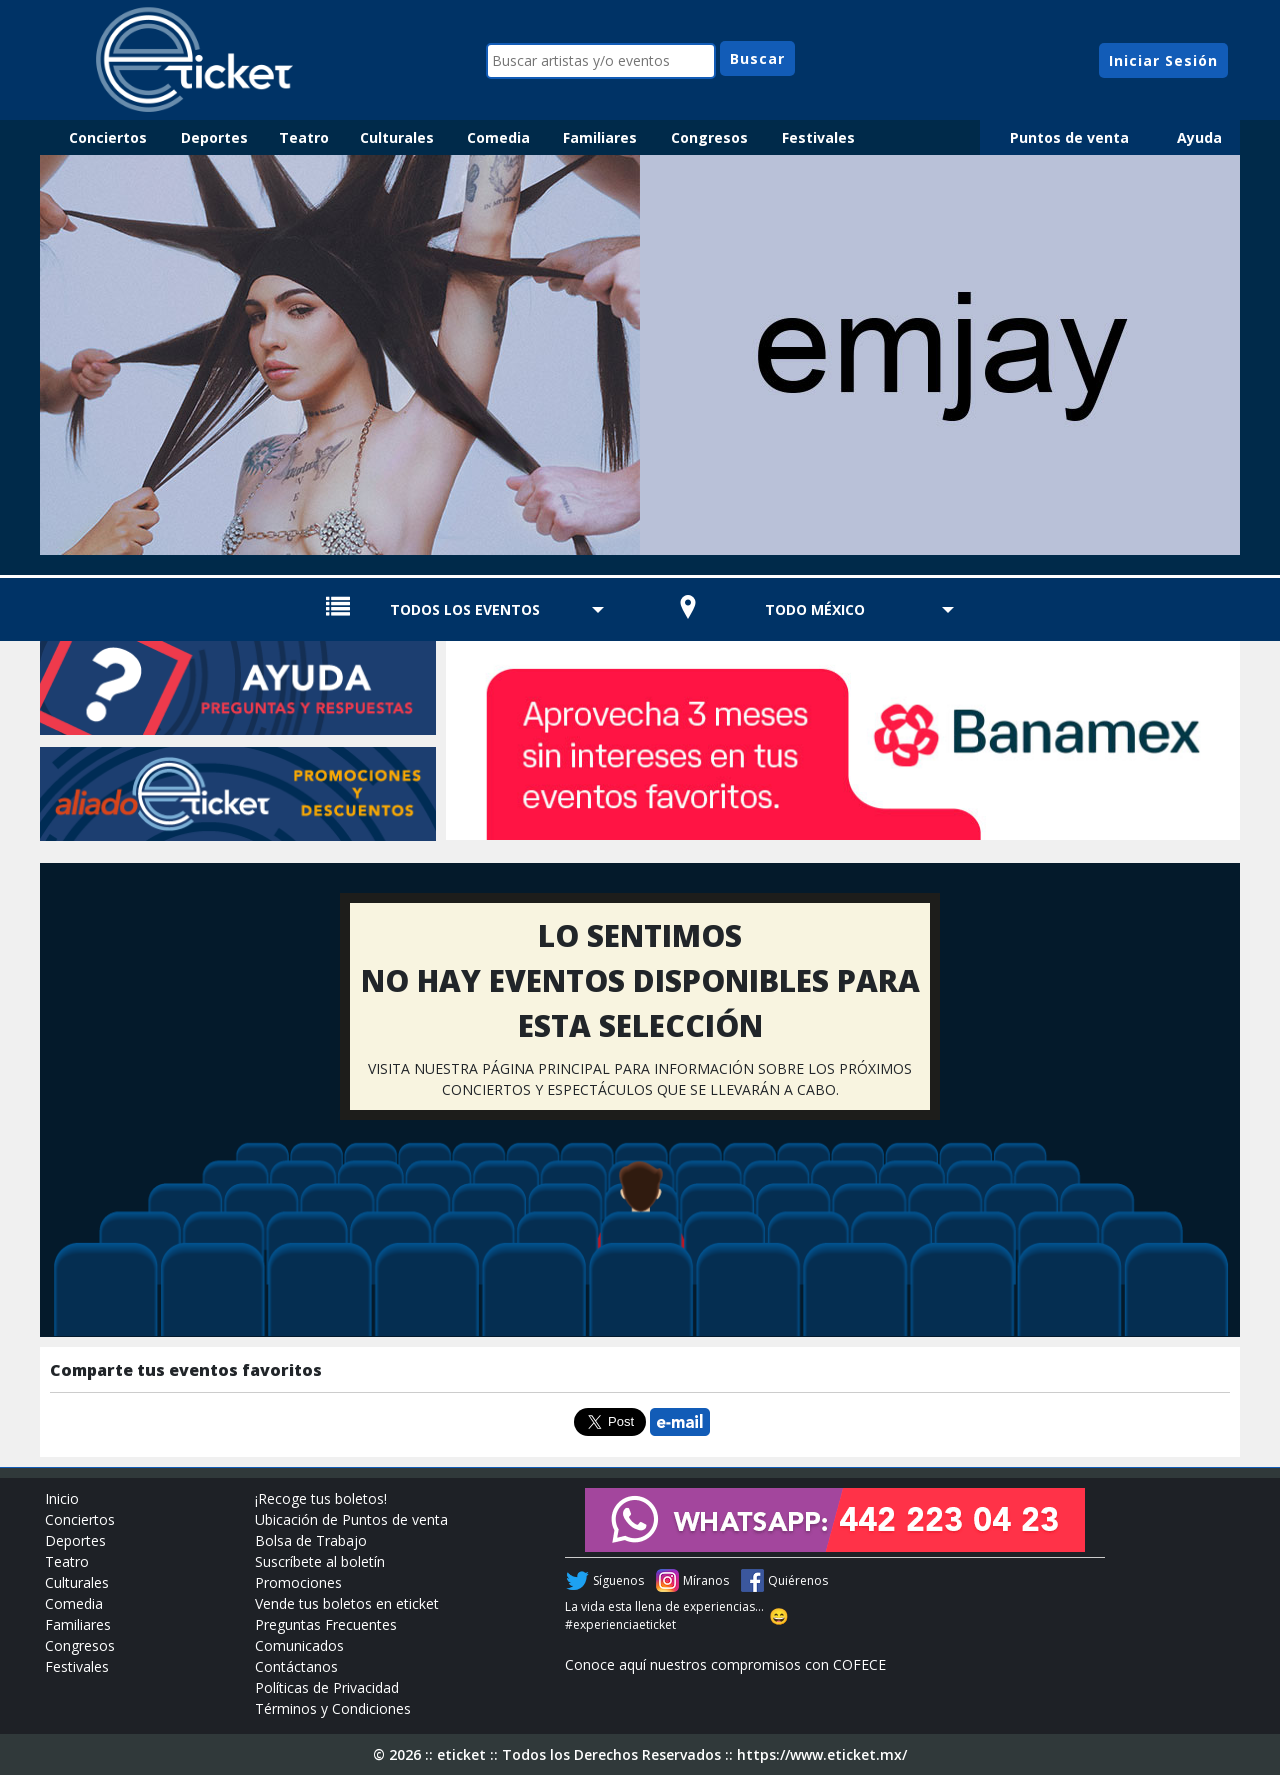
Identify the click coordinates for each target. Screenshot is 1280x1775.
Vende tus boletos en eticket (347, 1603)
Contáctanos (296, 1666)
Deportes (214, 137)
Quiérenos (798, 1580)
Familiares (600, 137)
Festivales (818, 137)
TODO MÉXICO (815, 609)
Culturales (397, 137)
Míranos (706, 1580)
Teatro (304, 137)
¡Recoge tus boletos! (321, 1498)
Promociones (298, 1582)
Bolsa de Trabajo (311, 1540)
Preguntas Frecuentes (326, 1624)
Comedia (498, 137)
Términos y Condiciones (333, 1708)
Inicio (62, 1498)
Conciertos (108, 137)
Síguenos (618, 1580)
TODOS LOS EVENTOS (465, 609)
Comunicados (299, 1645)
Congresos (709, 137)
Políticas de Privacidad (327, 1687)
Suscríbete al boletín (320, 1561)
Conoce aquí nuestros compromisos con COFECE (725, 1664)
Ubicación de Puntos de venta (351, 1519)
